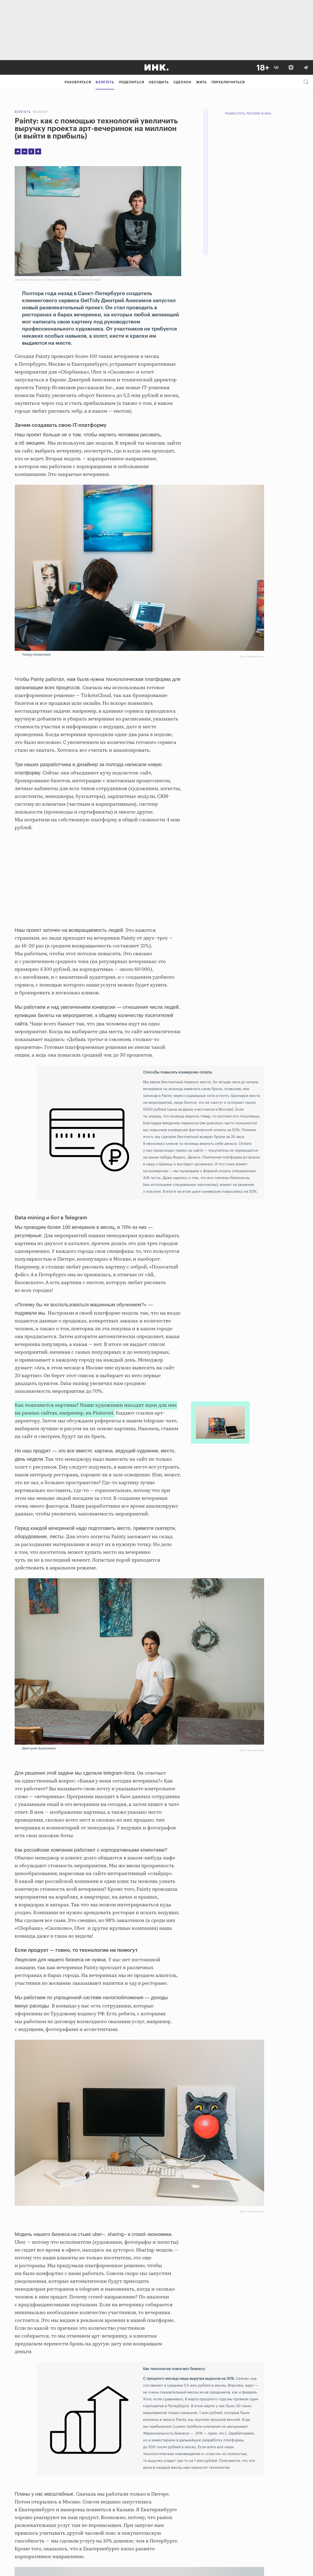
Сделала (182, 82)
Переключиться (228, 82)
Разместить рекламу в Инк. (248, 113)
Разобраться (78, 82)
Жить (201, 82)
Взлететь (105, 82)
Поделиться (131, 82)
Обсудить (159, 82)
